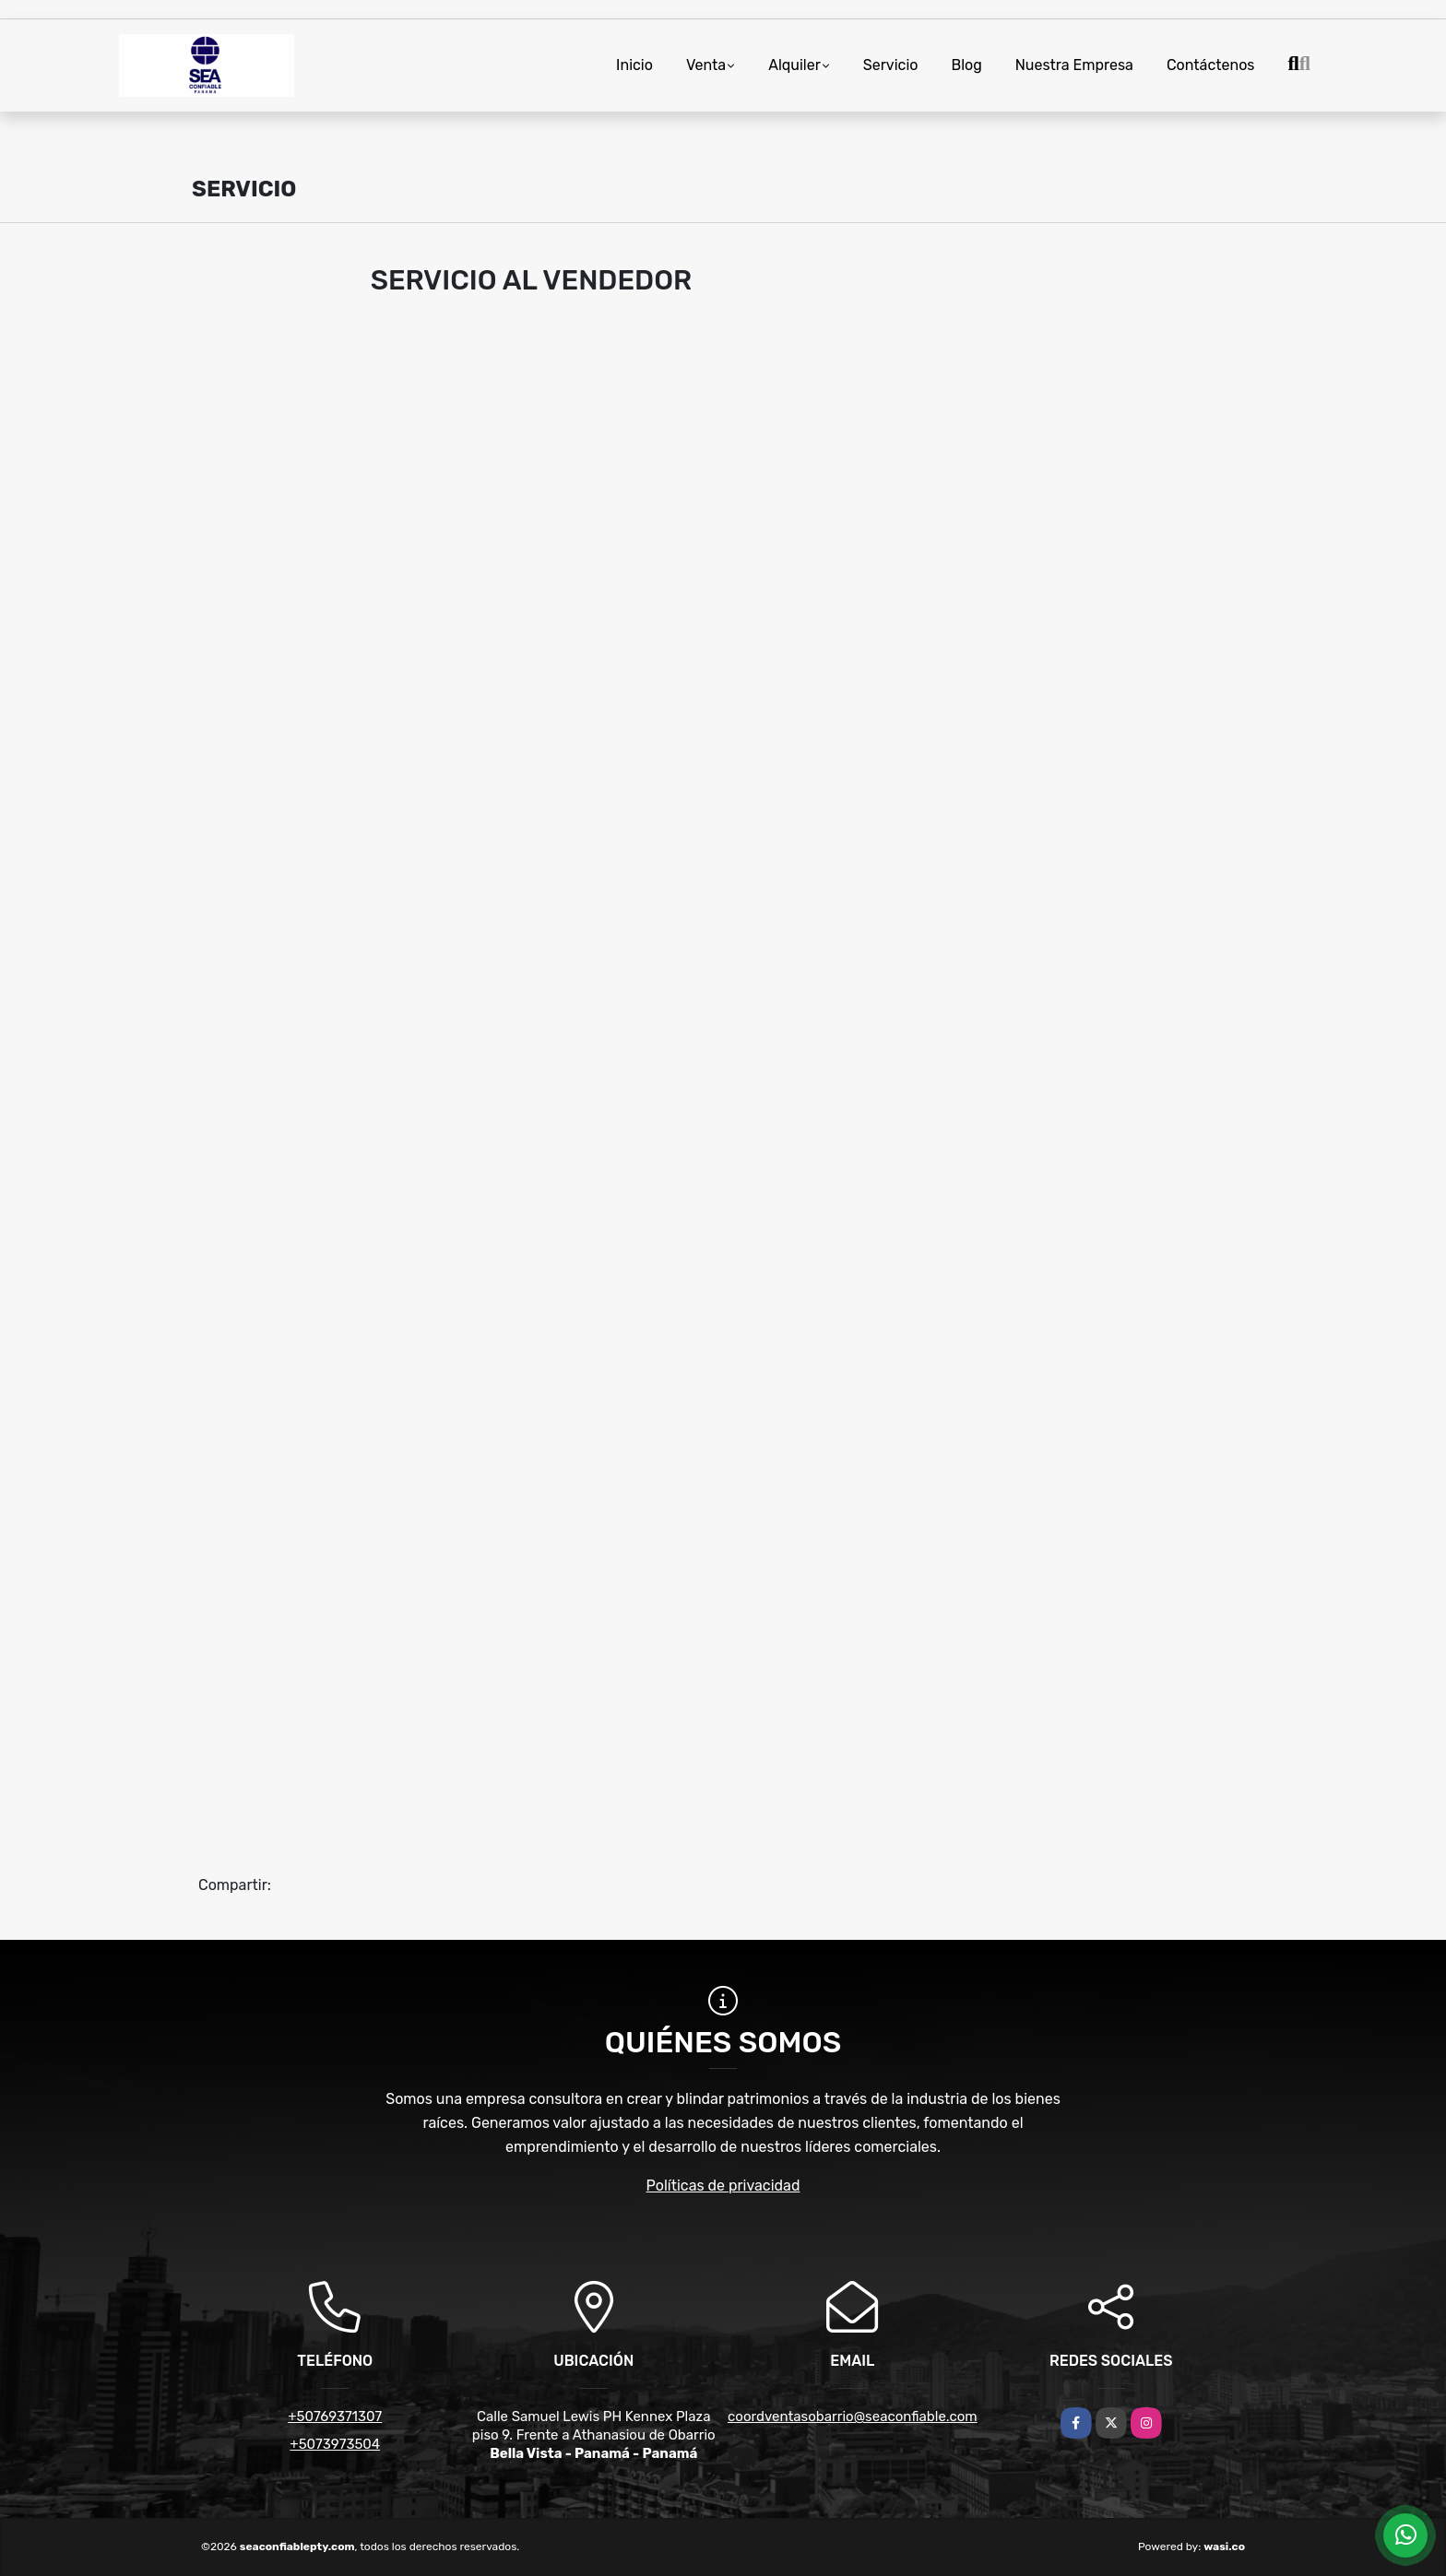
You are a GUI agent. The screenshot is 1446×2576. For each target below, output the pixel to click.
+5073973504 (335, 2444)
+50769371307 (335, 2416)
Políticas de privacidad (723, 2185)
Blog (966, 65)
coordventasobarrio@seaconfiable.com (853, 2416)
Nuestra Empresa (1074, 65)
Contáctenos (1211, 65)
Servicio (891, 65)
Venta (706, 65)
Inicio (634, 65)
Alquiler (794, 65)
